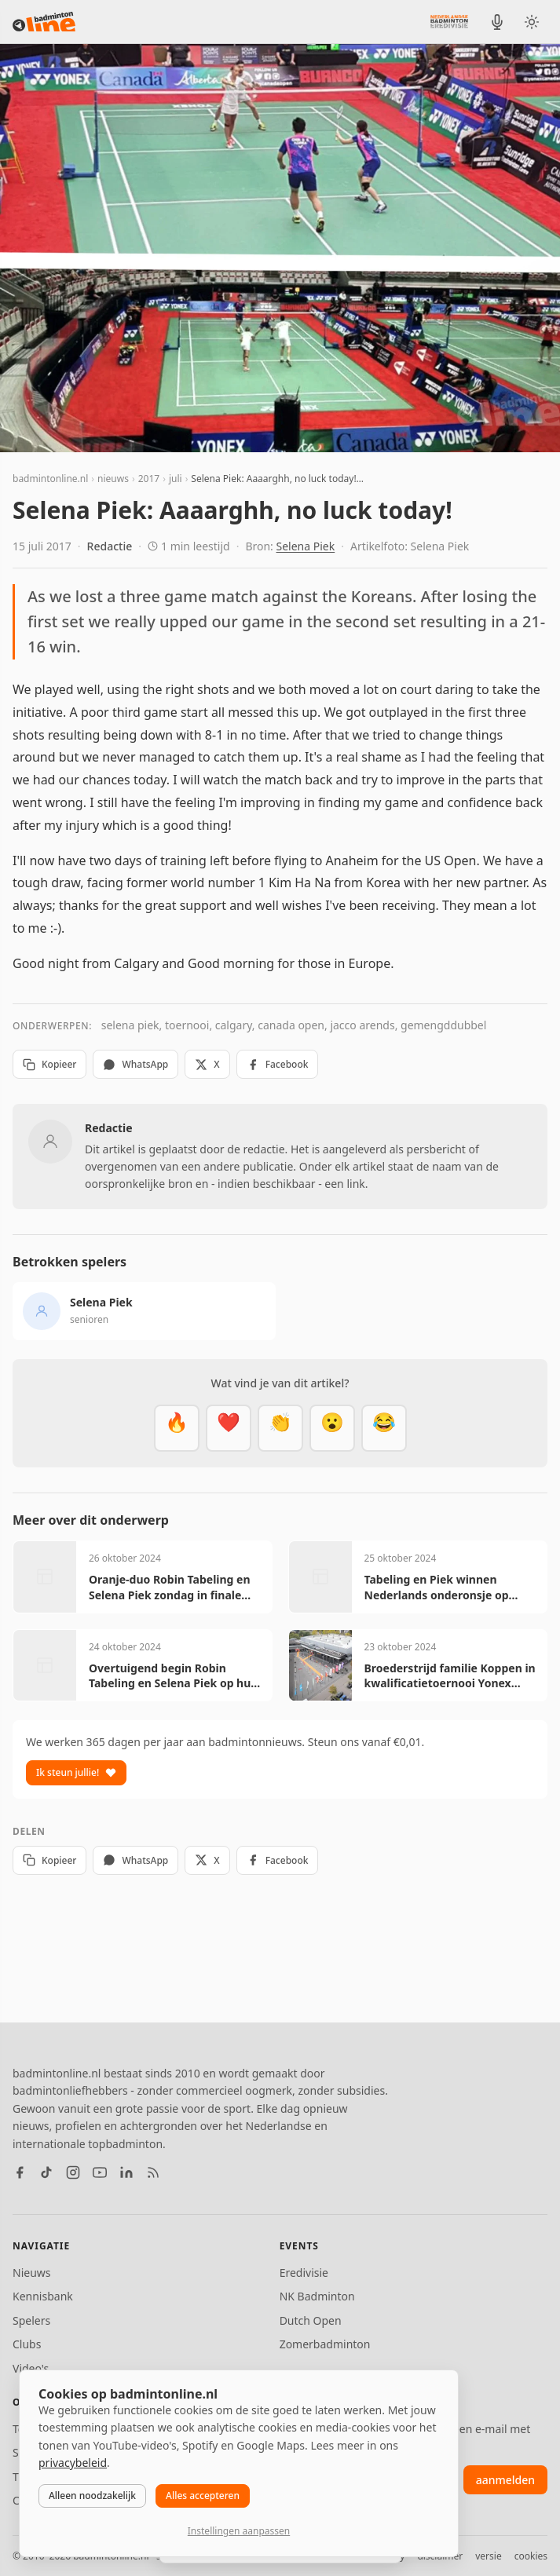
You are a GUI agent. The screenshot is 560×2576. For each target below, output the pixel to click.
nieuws (113, 478)
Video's (31, 2368)
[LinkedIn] (126, 2172)
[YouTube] (100, 2172)
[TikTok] (46, 2172)
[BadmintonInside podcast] (497, 22)
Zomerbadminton (325, 2344)
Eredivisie (304, 2272)
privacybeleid (72, 2462)
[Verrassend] (332, 1428)
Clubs (27, 2344)
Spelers (31, 2320)
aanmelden (505, 2479)
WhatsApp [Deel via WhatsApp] (135, 1064)
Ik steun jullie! (76, 1772)
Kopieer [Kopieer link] (49, 1064)
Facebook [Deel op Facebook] (278, 1064)
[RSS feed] (153, 2172)
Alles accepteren (203, 2495)
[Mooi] (228, 1428)
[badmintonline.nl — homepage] (44, 22)
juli (175, 478)
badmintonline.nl (50, 478)
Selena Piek (305, 546)
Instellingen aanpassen (239, 2531)
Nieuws (32, 2272)
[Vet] (176, 1428)
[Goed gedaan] (280, 1428)
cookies (530, 2556)
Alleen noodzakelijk (92, 2495)
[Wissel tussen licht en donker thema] (531, 22)
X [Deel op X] (207, 1064)
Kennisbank (43, 2296)
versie (488, 2556)
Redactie (110, 546)
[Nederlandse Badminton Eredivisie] (449, 21)
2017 (148, 478)
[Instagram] (73, 2172)
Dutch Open (311, 2320)
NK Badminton (317, 2296)
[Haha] (384, 1428)
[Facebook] (20, 2172)
